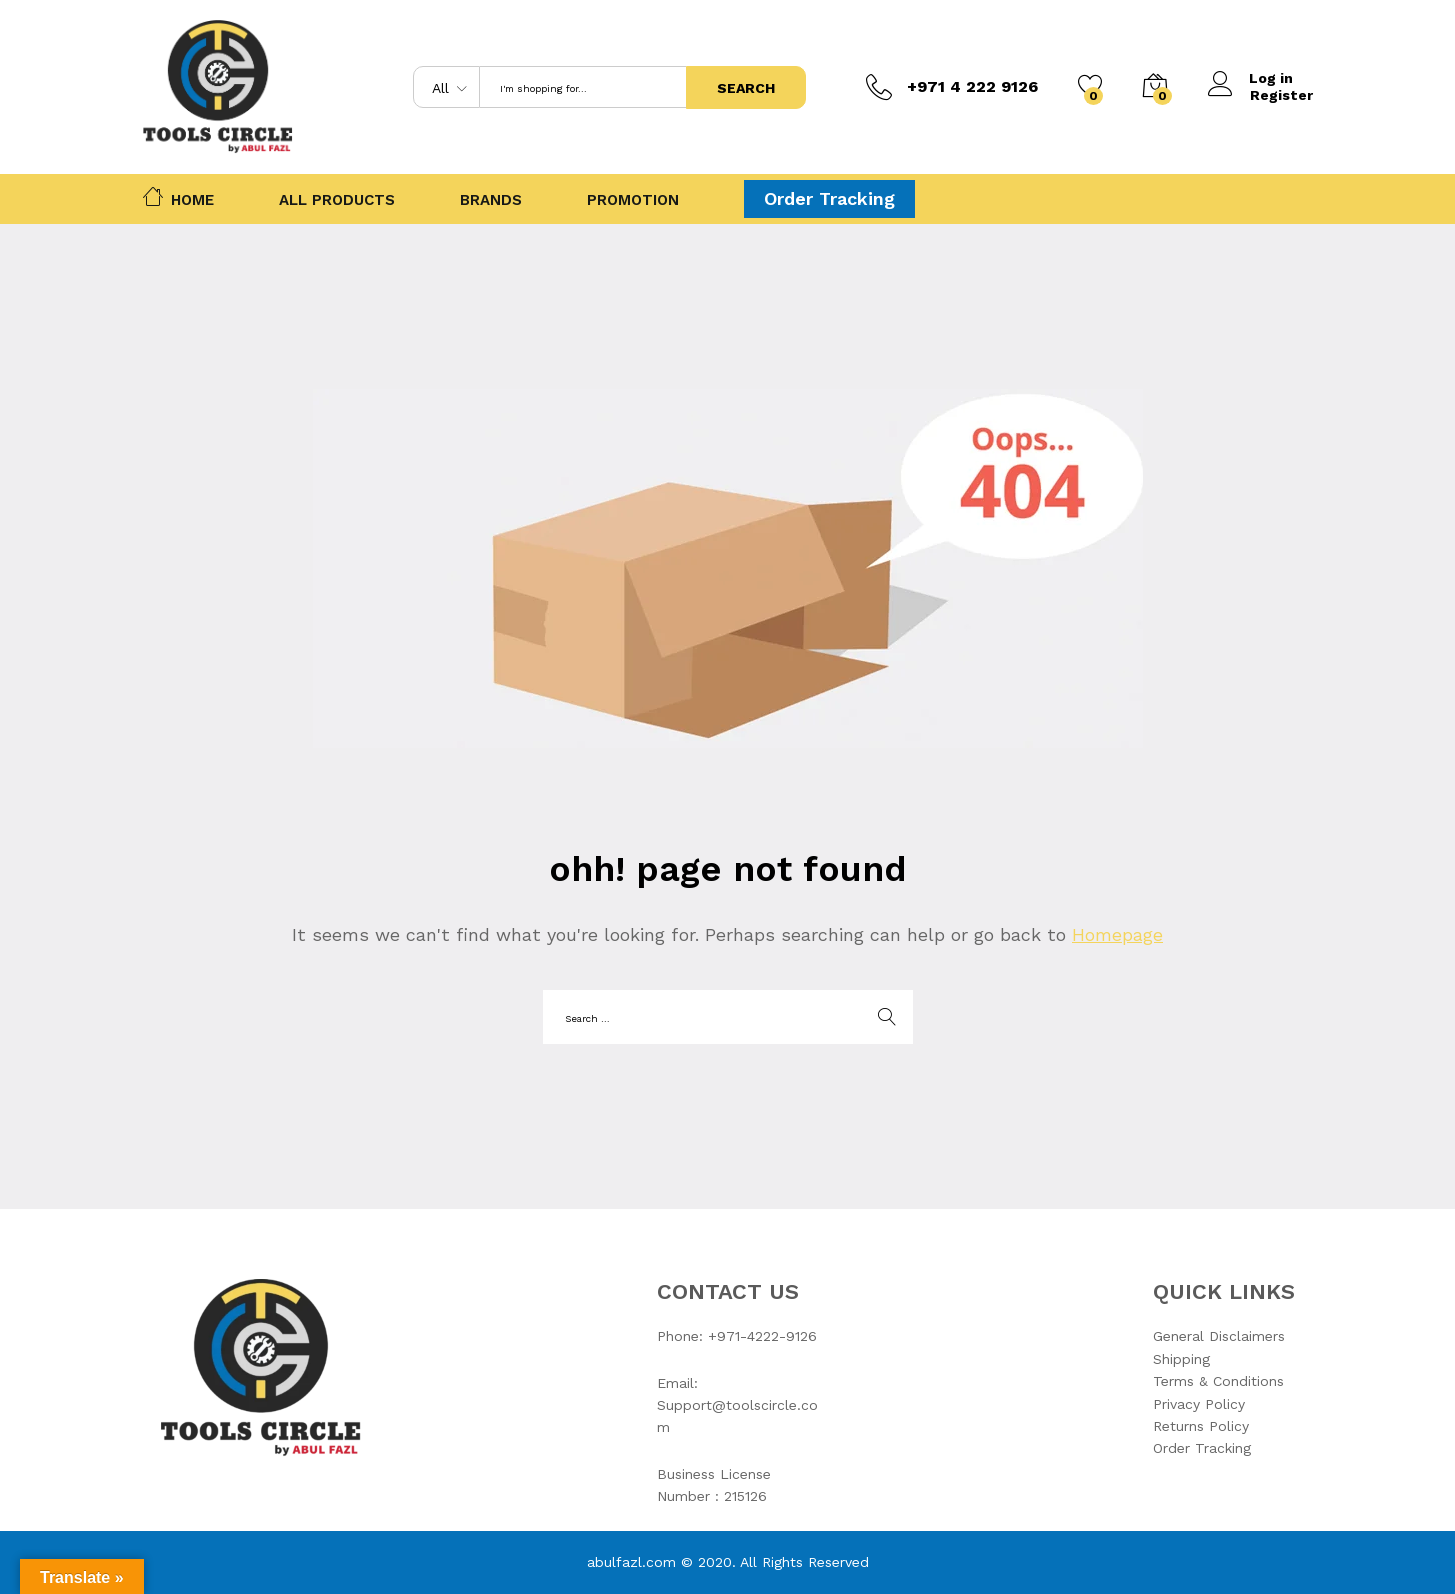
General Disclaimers (1219, 1336)
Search (746, 88)
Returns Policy (1201, 1426)
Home (178, 196)
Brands (491, 200)
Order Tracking (829, 198)
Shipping (1181, 1359)
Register (1281, 95)
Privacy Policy (1199, 1404)
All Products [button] (337, 200)
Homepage (1117, 934)
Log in (1251, 78)
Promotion (633, 200)
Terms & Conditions (1218, 1381)
